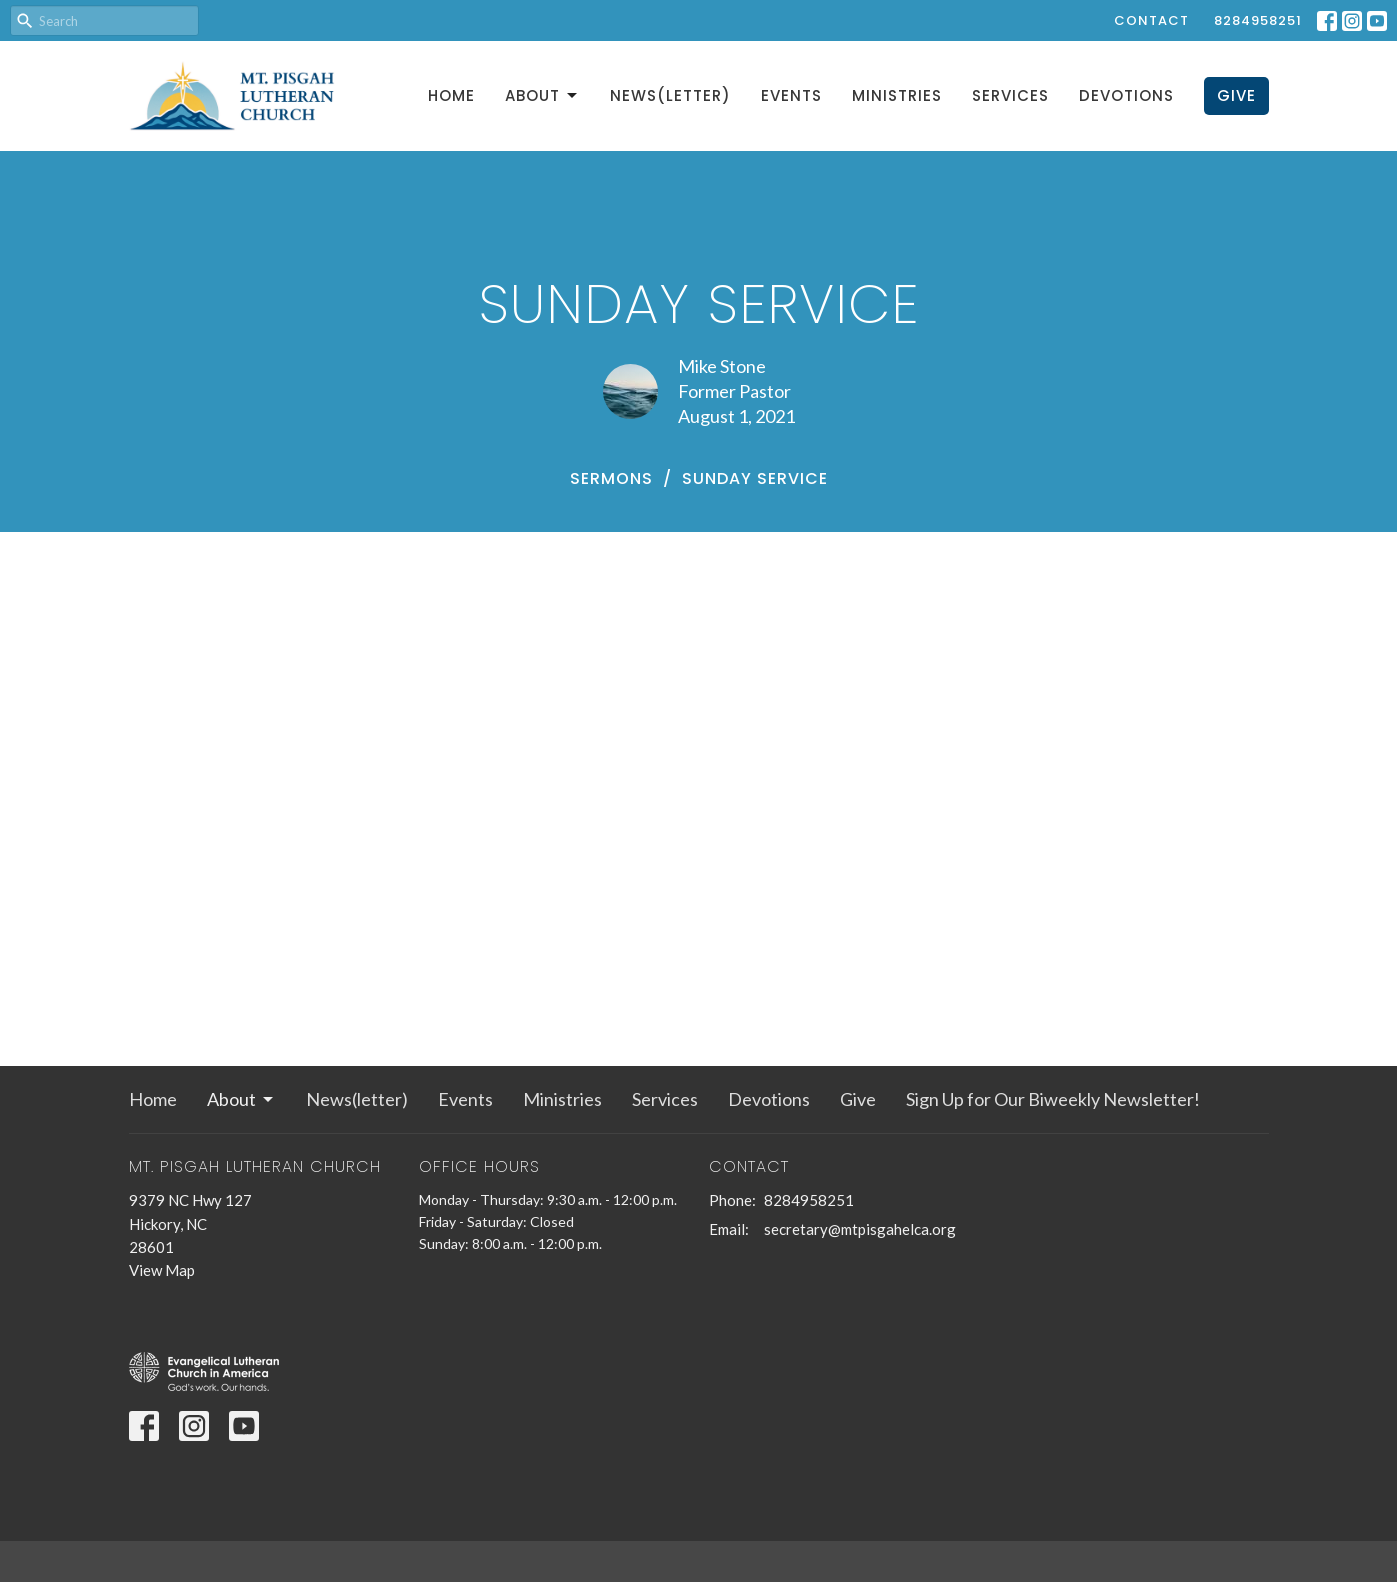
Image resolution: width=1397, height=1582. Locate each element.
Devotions (1126, 95)
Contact (1151, 20)
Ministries (897, 95)
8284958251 (1258, 20)
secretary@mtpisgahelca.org (860, 1229)
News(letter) (670, 95)
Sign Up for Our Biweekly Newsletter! (1053, 1099)
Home (451, 95)
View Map (162, 1270)
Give (1236, 95)
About (542, 95)
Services (1010, 95)
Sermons (611, 478)
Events (791, 95)
